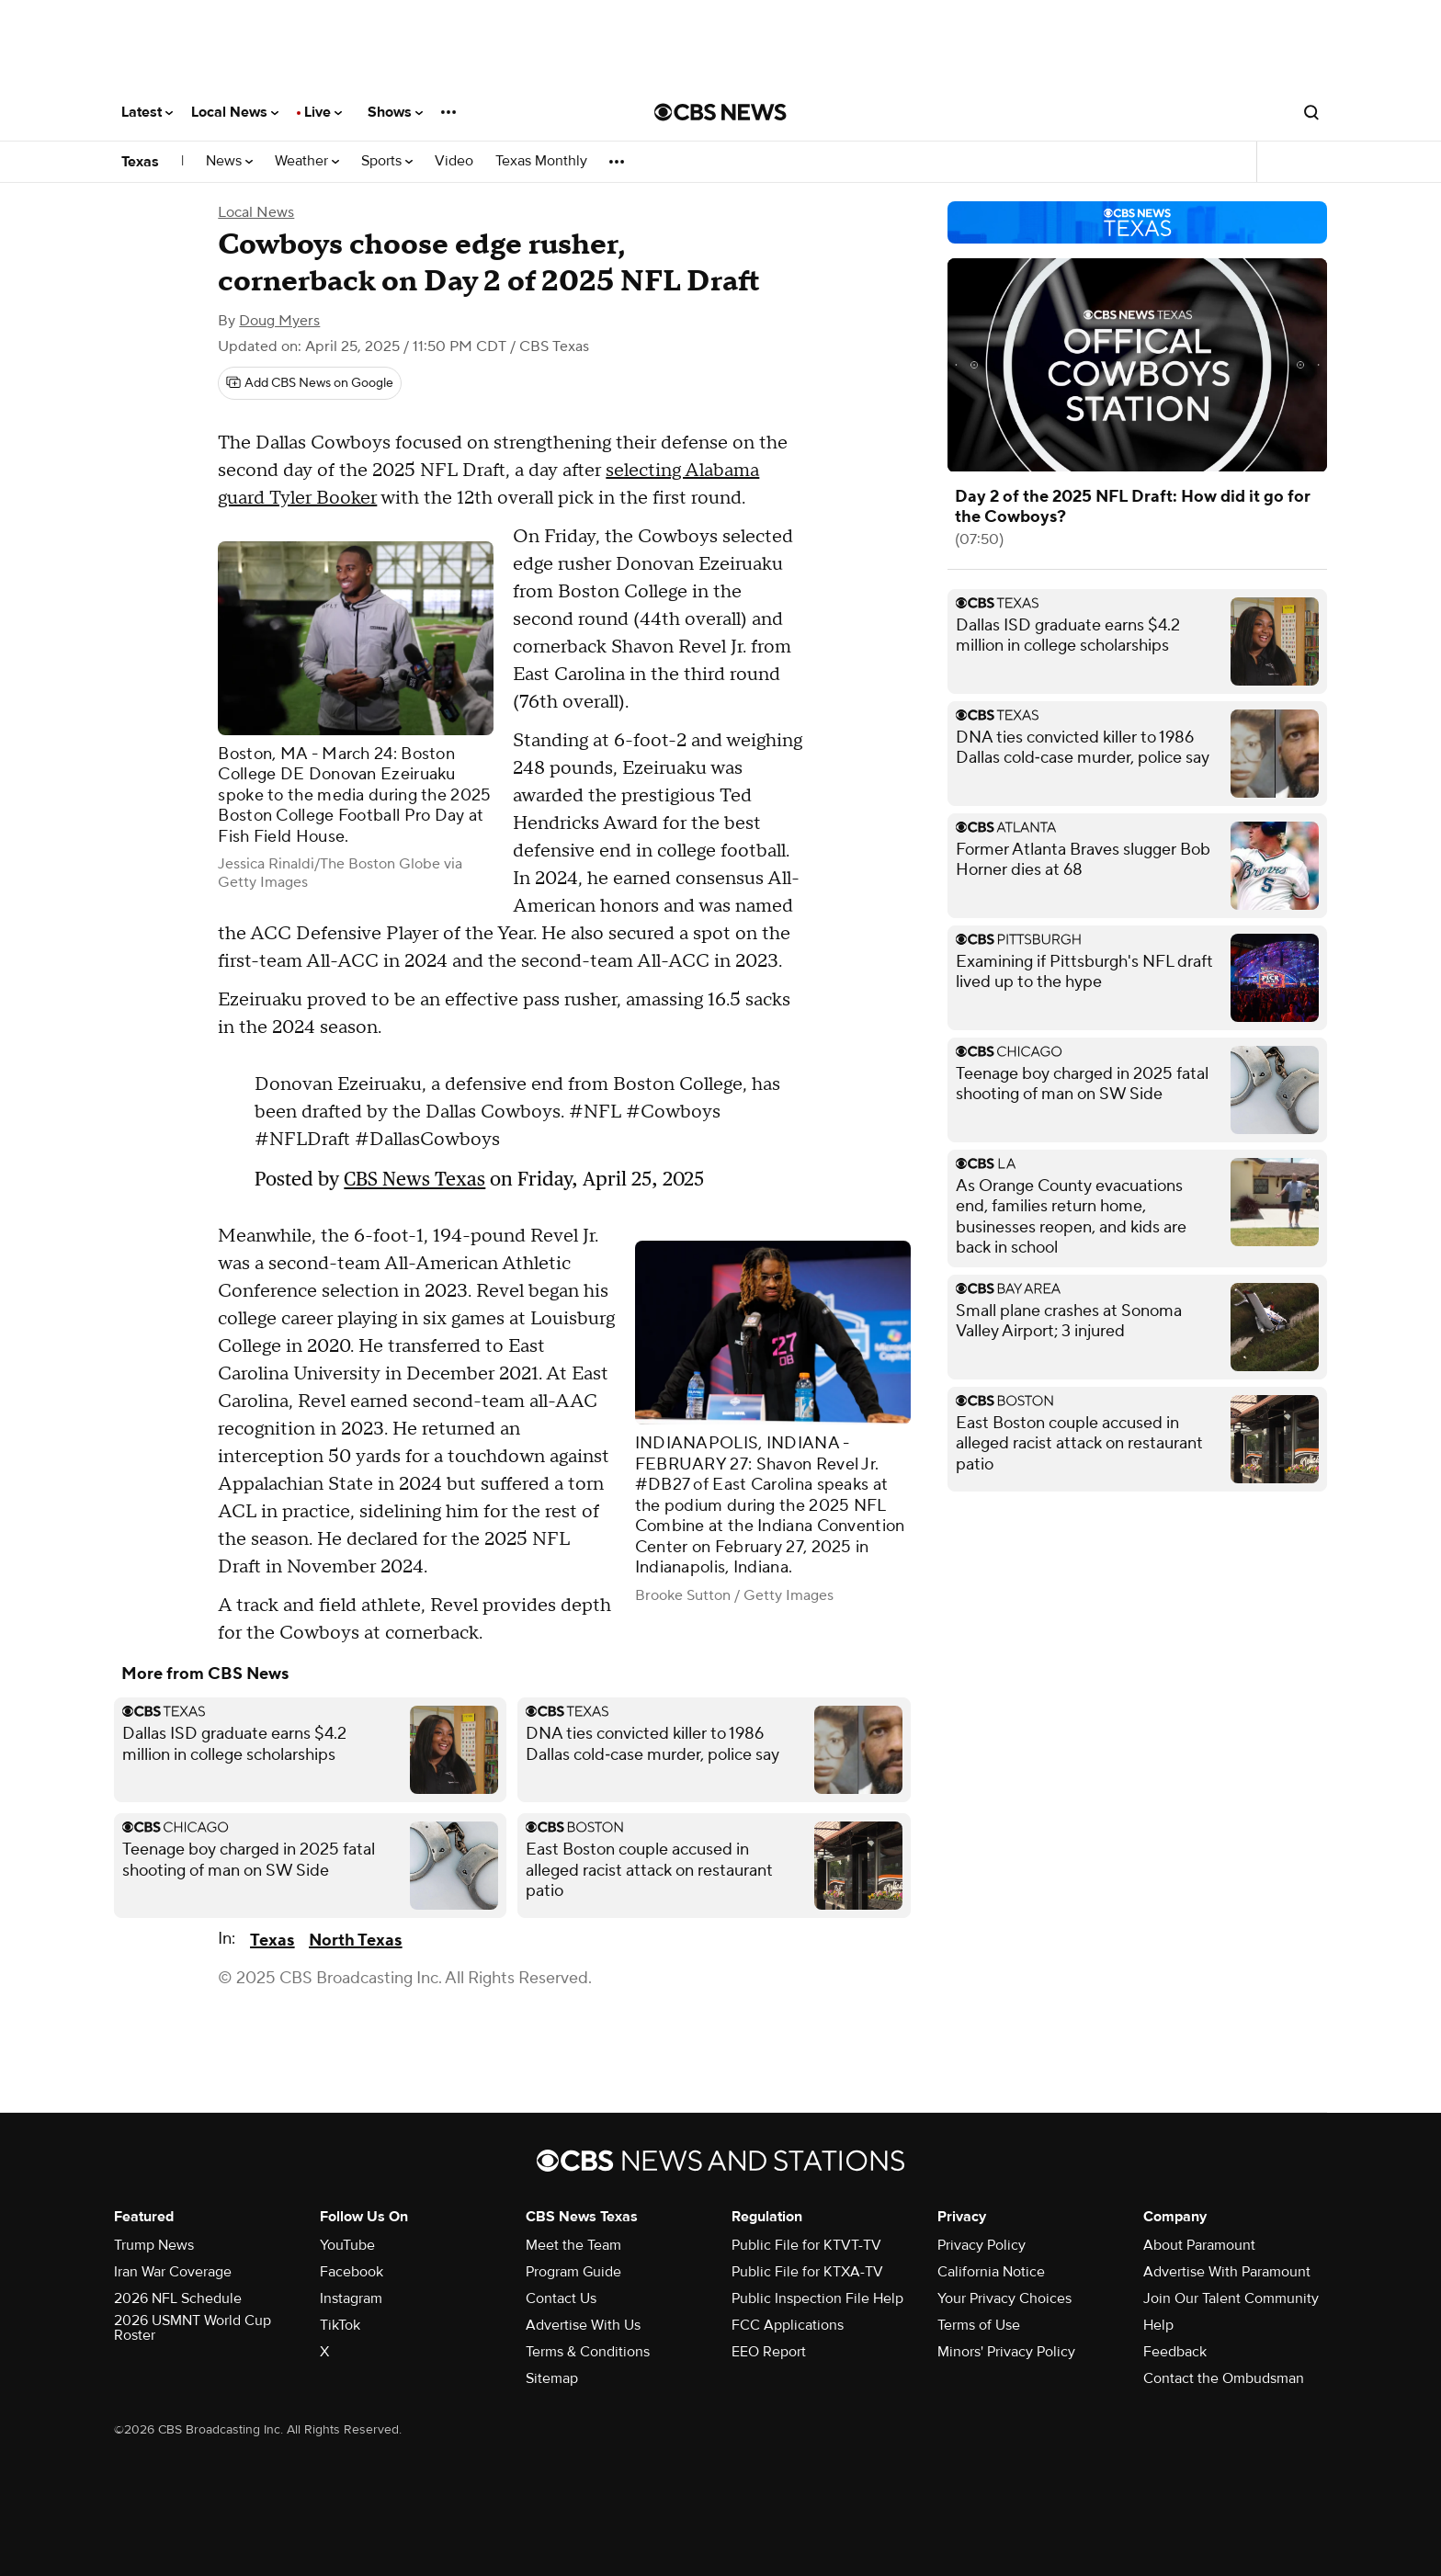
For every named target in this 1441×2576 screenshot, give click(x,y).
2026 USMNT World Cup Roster (192, 2328)
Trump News (154, 2245)
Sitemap (552, 2378)
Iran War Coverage (173, 2271)
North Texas (355, 1940)
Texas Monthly (541, 161)
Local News (234, 112)
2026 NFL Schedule (178, 2298)
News (229, 161)
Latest (147, 112)
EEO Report (769, 2351)
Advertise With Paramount (1227, 2271)
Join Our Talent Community (1231, 2298)
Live (323, 112)
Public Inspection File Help (817, 2298)
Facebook (351, 2271)
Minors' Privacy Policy (1006, 2351)
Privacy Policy (981, 2245)
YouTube (347, 2245)
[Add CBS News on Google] (310, 383)
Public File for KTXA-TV (807, 2271)
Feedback (1175, 2351)
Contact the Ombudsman (1223, 2378)
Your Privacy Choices (1004, 2298)
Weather (307, 161)
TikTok (340, 2325)
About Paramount (1199, 2245)
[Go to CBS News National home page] (720, 112)
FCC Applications (788, 2325)
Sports (387, 161)
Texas (140, 162)
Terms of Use (978, 2325)
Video (454, 161)
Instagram (351, 2298)
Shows (395, 112)
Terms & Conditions (588, 2351)
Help (1158, 2325)
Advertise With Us (583, 2325)
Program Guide (573, 2271)
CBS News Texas (414, 1178)
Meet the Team (573, 2245)
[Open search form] (1311, 112)
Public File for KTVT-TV (806, 2245)
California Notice (991, 2271)
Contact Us (561, 2298)
